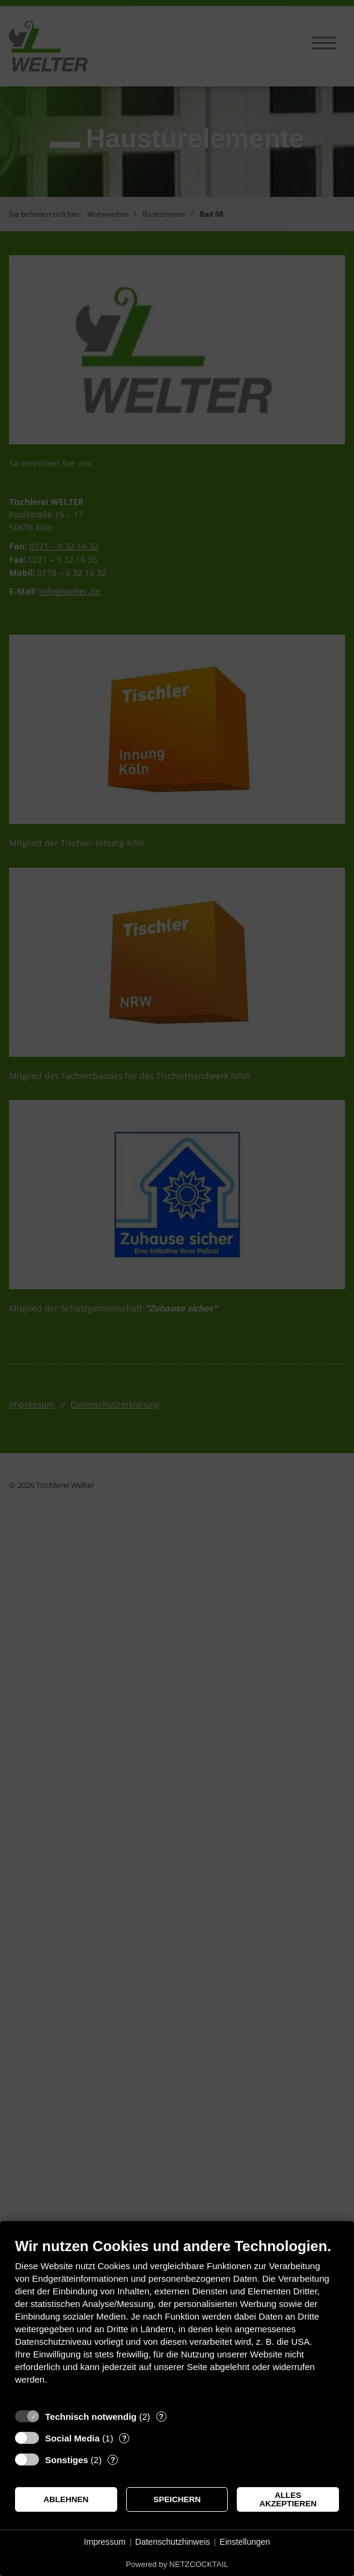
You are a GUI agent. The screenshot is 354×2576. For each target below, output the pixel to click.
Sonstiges (66, 2460)
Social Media (72, 2438)
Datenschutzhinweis (172, 2542)
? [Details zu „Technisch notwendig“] (161, 2416)
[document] (177, 2320)
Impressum (105, 2542)
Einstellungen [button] (244, 2542)
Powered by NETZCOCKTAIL (177, 2564)
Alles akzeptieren (288, 2499)
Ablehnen (65, 2499)
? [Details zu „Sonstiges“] (113, 2459)
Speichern (177, 2499)
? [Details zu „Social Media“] (124, 2438)
